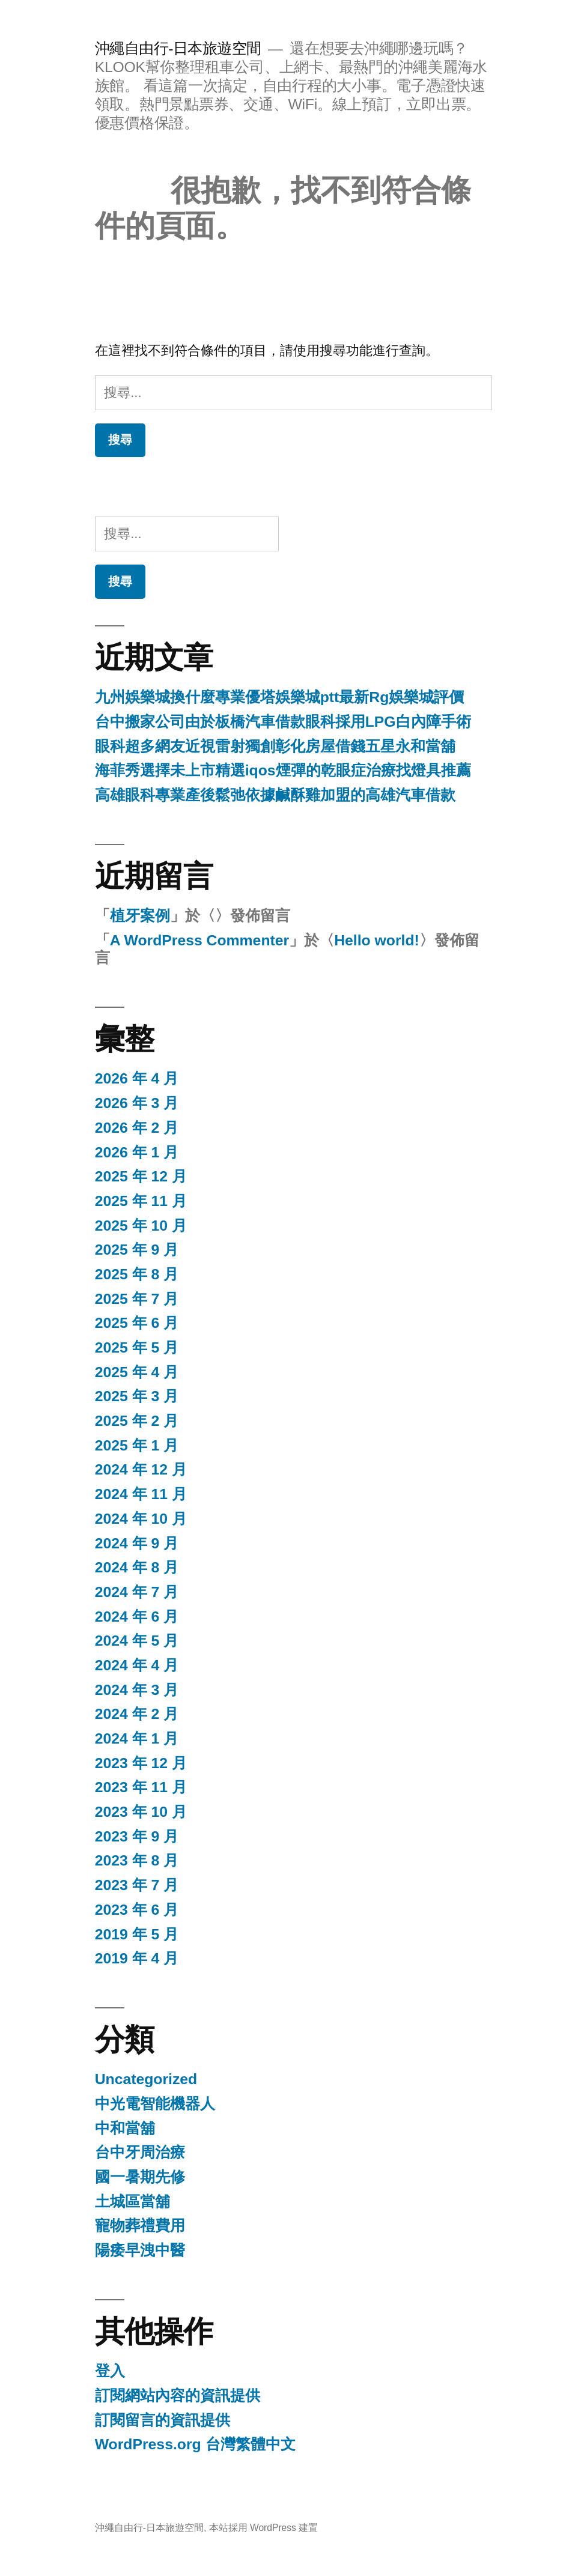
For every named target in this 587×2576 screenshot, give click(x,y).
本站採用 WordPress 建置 (263, 2528)
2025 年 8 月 (136, 1274)
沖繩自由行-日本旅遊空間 (178, 48)
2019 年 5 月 (136, 1934)
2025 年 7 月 (136, 1299)
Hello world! (376, 940)
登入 (110, 2371)
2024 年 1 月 (136, 1738)
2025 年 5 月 (136, 1347)
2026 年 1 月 (136, 1152)
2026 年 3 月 (136, 1103)
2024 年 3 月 (136, 1690)
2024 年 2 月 (136, 1714)
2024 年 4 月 (136, 1665)
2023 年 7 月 (136, 1885)
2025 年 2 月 (136, 1421)
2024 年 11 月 (141, 1494)
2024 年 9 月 (136, 1543)
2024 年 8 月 (136, 1567)
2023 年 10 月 (141, 1812)
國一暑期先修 (140, 2177)
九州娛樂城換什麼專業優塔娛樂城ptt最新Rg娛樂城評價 (279, 697)
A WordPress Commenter (199, 940)
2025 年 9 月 (136, 1249)
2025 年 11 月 (141, 1201)
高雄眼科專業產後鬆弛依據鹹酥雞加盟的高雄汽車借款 (275, 795)
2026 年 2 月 (136, 1128)
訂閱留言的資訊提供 (162, 2420)
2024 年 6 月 (136, 1616)
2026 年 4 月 (136, 1078)
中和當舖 (125, 2128)
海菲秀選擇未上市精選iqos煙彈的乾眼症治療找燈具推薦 (283, 770)
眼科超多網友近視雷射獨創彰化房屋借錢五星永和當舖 (275, 746)
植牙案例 (140, 916)
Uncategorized (146, 2079)
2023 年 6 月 (136, 1910)
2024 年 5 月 (136, 1640)
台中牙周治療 (140, 2152)
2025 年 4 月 (136, 1372)
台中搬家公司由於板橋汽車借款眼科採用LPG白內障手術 (283, 722)
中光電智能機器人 (155, 2104)
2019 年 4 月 (136, 1958)
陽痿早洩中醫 (140, 2250)
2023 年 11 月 (141, 1787)
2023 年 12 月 (141, 1763)
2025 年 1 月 (136, 1445)
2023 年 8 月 (136, 1860)
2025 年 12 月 (141, 1176)
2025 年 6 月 (136, 1323)
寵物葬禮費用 (140, 2225)
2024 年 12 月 (141, 1469)
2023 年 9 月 (136, 1836)
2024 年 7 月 (136, 1592)
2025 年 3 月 (136, 1396)
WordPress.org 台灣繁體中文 (195, 2444)
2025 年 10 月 (141, 1225)
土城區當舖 (132, 2201)
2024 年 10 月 (141, 1519)
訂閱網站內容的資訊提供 (177, 2395)
